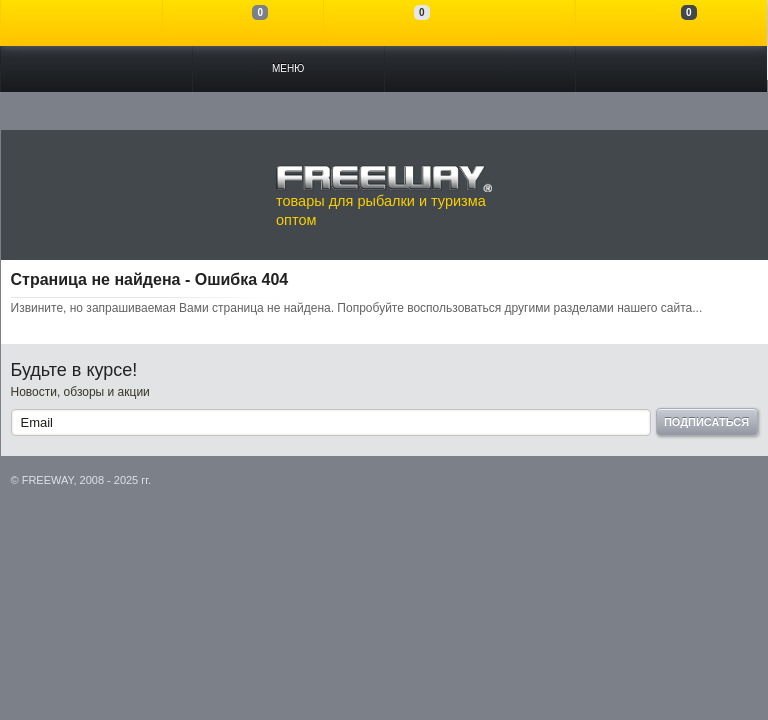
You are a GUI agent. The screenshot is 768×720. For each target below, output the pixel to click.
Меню (288, 68)
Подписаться (706, 422)
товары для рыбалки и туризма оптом (384, 196)
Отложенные (404, 23)
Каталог (96, 69)
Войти (81, 23)
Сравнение (243, 23)
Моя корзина (671, 23)
